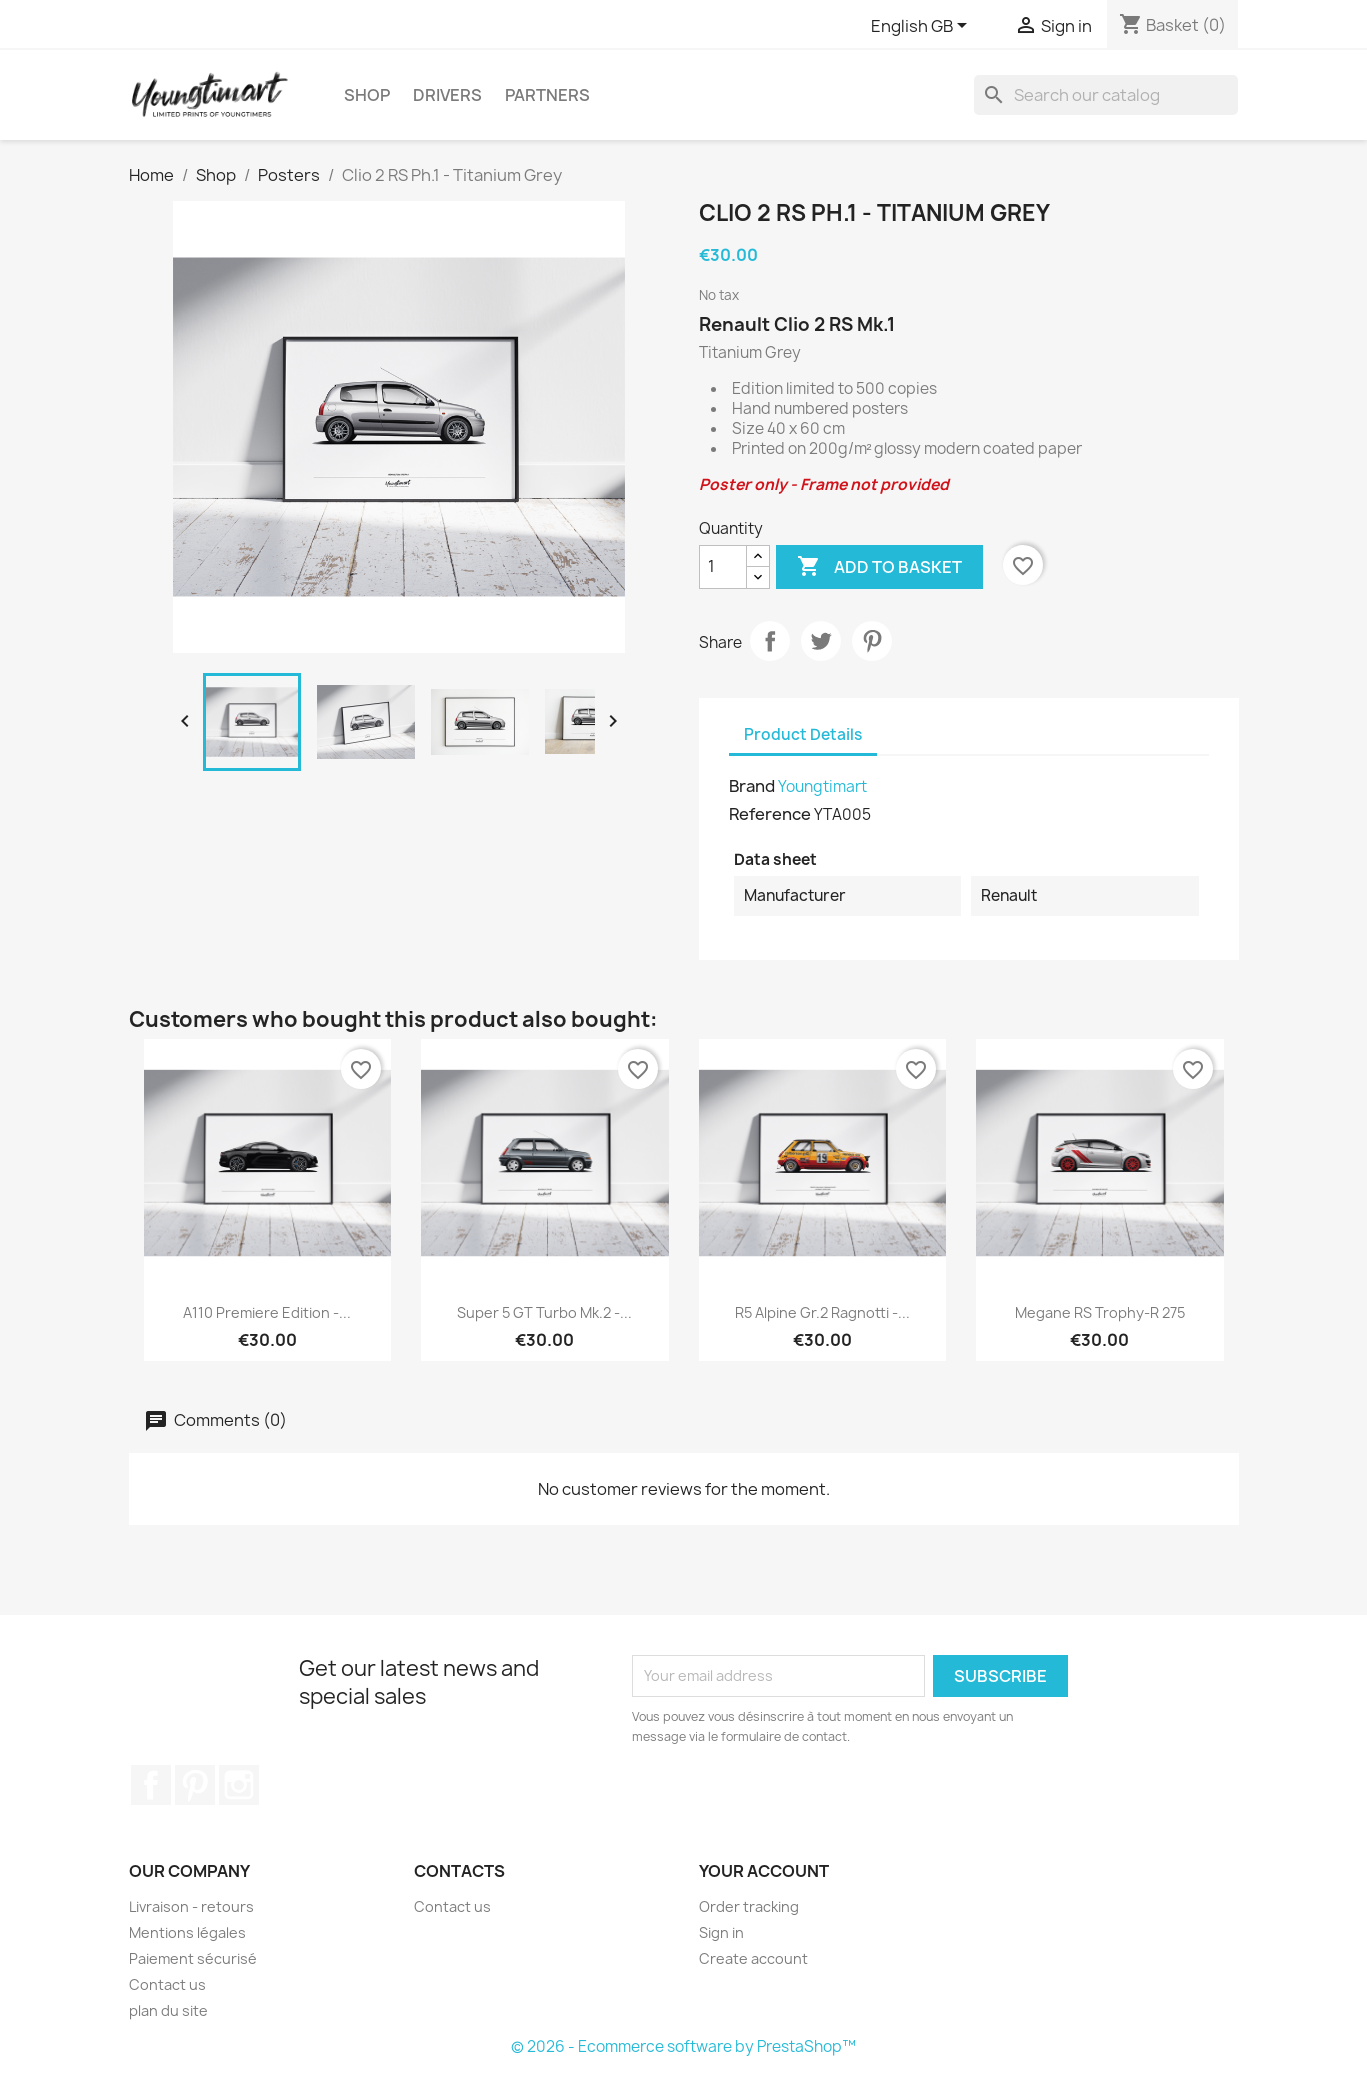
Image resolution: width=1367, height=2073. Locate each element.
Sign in (721, 1932)
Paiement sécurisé (193, 1958)
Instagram (239, 1785)
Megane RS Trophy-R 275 (1100, 1312)
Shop (367, 95)
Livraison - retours (191, 1906)
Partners (547, 95)
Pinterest (872, 641)
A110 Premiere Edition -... (267, 1312)
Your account (764, 1871)
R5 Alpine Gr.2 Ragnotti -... (822, 1312)
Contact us (167, 1984)
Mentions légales (187, 1932)
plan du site (168, 2010)
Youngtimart (822, 786)
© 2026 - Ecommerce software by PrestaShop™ (683, 2046)
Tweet (821, 641)
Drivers (447, 95)
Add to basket (879, 567)
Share (770, 641)
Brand (752, 786)
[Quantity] (723, 567)
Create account (753, 1958)
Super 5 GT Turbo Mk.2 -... (544, 1312)
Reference (770, 814)
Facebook (151, 1785)
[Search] (1106, 95)
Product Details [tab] (803, 734)
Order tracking (749, 1906)
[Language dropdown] (922, 27)
